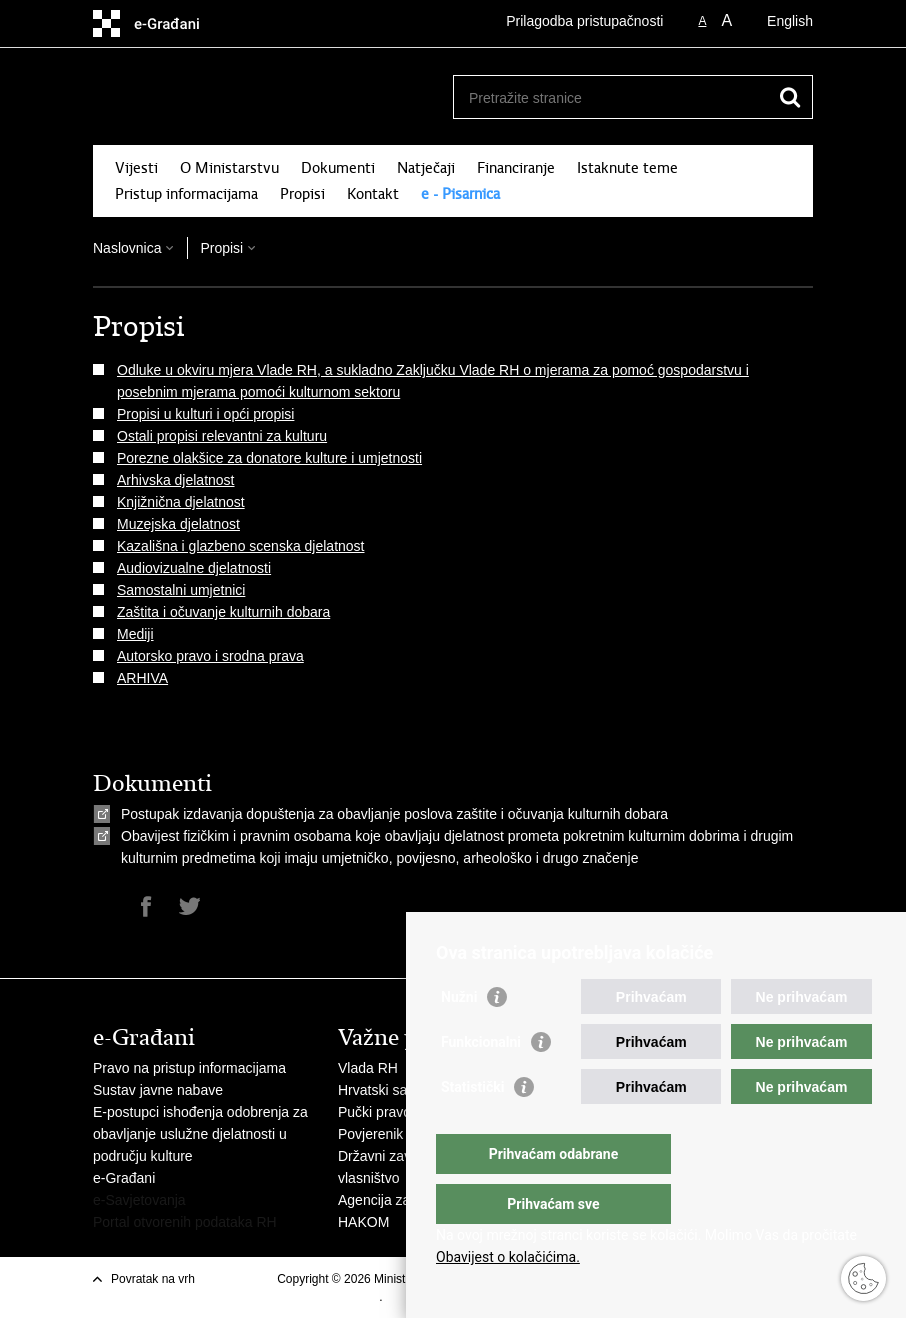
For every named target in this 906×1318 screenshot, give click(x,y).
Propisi (302, 194)
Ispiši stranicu (103, 906)
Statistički (472, 1127)
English (790, 21)
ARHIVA (142, 678)
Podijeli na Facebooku (146, 906)
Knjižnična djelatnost (181, 502)
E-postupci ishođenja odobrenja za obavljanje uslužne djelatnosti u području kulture (200, 1134)
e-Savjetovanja (139, 1200)
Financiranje (516, 168)
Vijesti (136, 168)
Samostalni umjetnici (181, 590)
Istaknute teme (627, 168)
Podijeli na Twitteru (189, 906)
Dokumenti (338, 168)
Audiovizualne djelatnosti (194, 568)
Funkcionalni (481, 1082)
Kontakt (373, 194)
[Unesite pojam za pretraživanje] (611, 97)
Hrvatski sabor (382, 1090)
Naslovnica (127, 248)
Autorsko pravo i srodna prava (210, 656)
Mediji (135, 634)
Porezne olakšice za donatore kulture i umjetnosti (269, 458)
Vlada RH (368, 1068)
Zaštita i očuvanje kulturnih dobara (223, 612)
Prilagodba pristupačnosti (584, 21)
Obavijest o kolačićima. (508, 1257)
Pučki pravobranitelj (399, 1112)
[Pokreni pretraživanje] (790, 97)
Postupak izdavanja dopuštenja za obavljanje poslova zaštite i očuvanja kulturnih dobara (394, 814)
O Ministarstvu (229, 168)
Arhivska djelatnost (176, 480)
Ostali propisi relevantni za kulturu (222, 436)
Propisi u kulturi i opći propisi (205, 414)
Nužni (459, 1037)
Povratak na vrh (153, 1279)
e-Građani (124, 1178)
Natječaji (426, 168)
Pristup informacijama (186, 194)
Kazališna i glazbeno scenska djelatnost (241, 546)
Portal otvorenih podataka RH (185, 1222)
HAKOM (363, 1222)
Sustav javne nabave (158, 1090)
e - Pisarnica (460, 194)
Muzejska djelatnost (178, 524)
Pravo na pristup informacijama (189, 1068)
